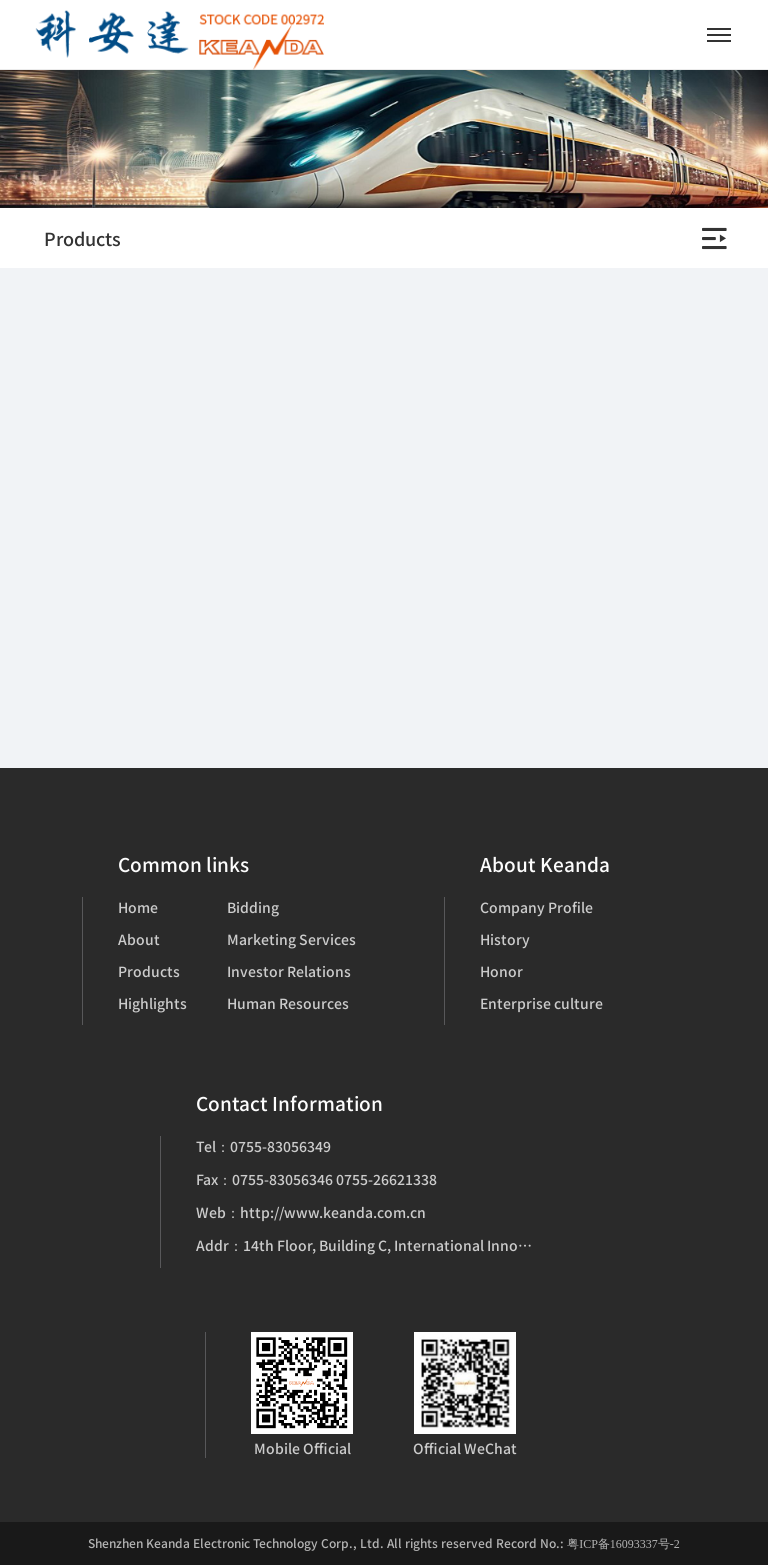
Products (149, 971)
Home (138, 907)
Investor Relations (289, 971)
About (139, 939)
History (505, 939)
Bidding (253, 907)
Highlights (152, 1003)
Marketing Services (291, 939)
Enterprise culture (541, 1003)
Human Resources (288, 1003)
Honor (501, 971)
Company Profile (536, 907)
